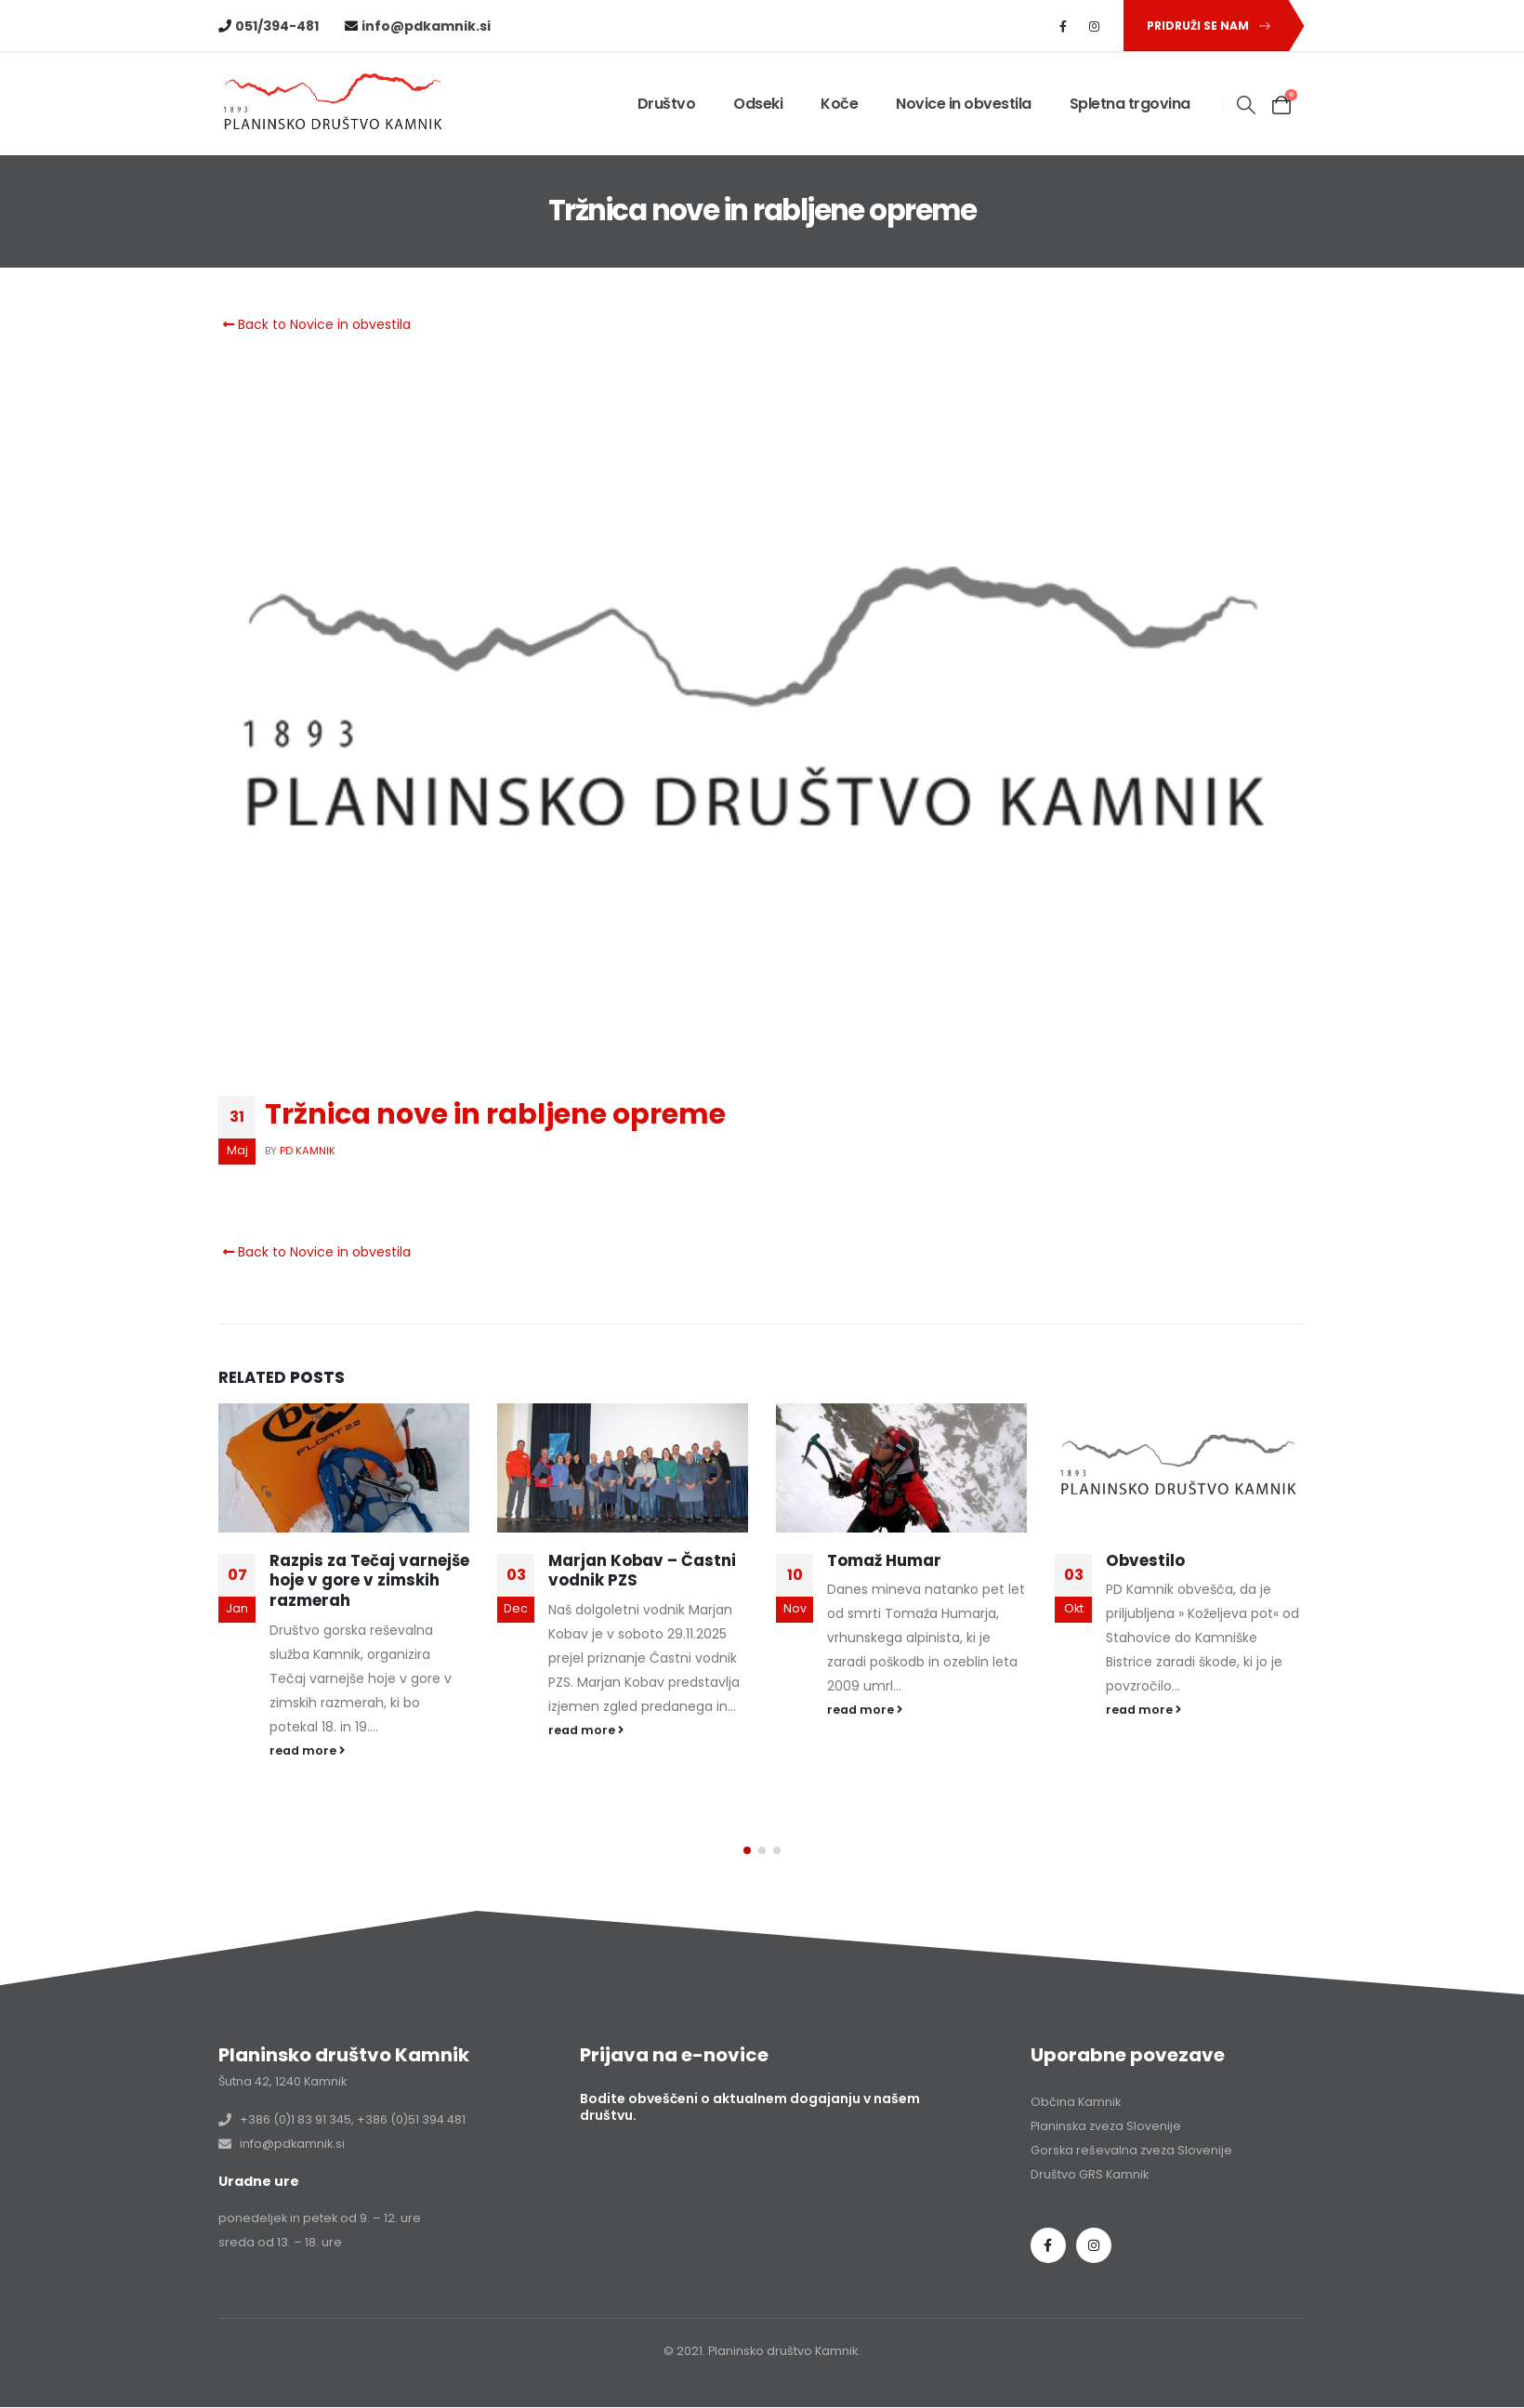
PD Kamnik (307, 1150)
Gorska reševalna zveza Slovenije (1131, 2096)
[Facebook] (1063, 26)
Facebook (1048, 2191)
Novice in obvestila (963, 103)
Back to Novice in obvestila (314, 324)
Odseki (757, 103)
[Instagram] (1095, 26)
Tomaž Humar (884, 1560)
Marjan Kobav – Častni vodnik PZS (642, 1570)
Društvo (666, 103)
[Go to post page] (343, 1468)
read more (307, 1750)
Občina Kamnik (1076, 2048)
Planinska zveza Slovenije (1106, 2072)
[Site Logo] (334, 104)
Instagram (1093, 2191)
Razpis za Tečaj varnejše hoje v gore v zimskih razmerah (369, 1580)
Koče (839, 103)
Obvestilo (1145, 1560)
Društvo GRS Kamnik (1090, 2120)
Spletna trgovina (1130, 103)
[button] (1205, 25)
